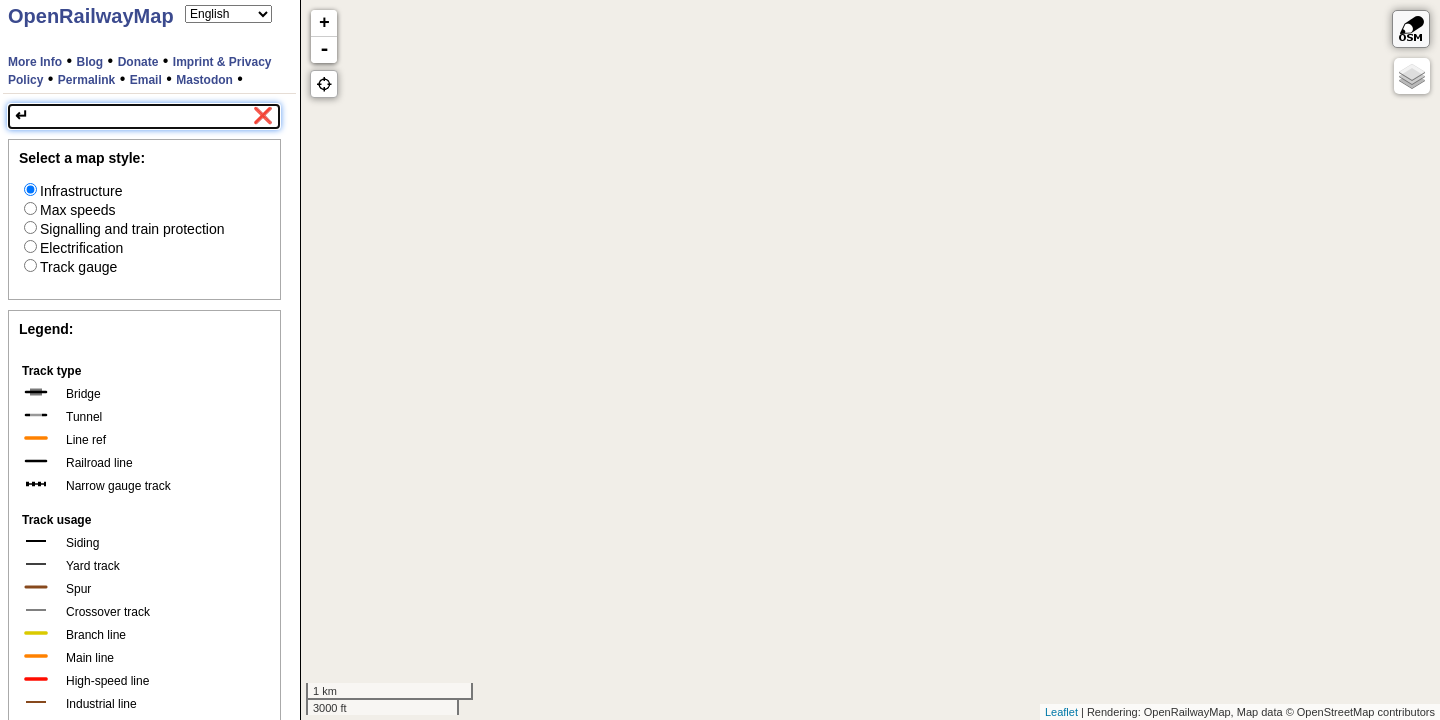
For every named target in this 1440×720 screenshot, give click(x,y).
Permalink (86, 80)
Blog (90, 62)
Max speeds (69, 210)
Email (146, 80)
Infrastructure (73, 191)
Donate (138, 62)
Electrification (73, 248)
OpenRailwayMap (91, 16)
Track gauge (70, 267)
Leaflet (1061, 712)
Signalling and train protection (124, 229)
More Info (35, 62)
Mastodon (204, 80)
